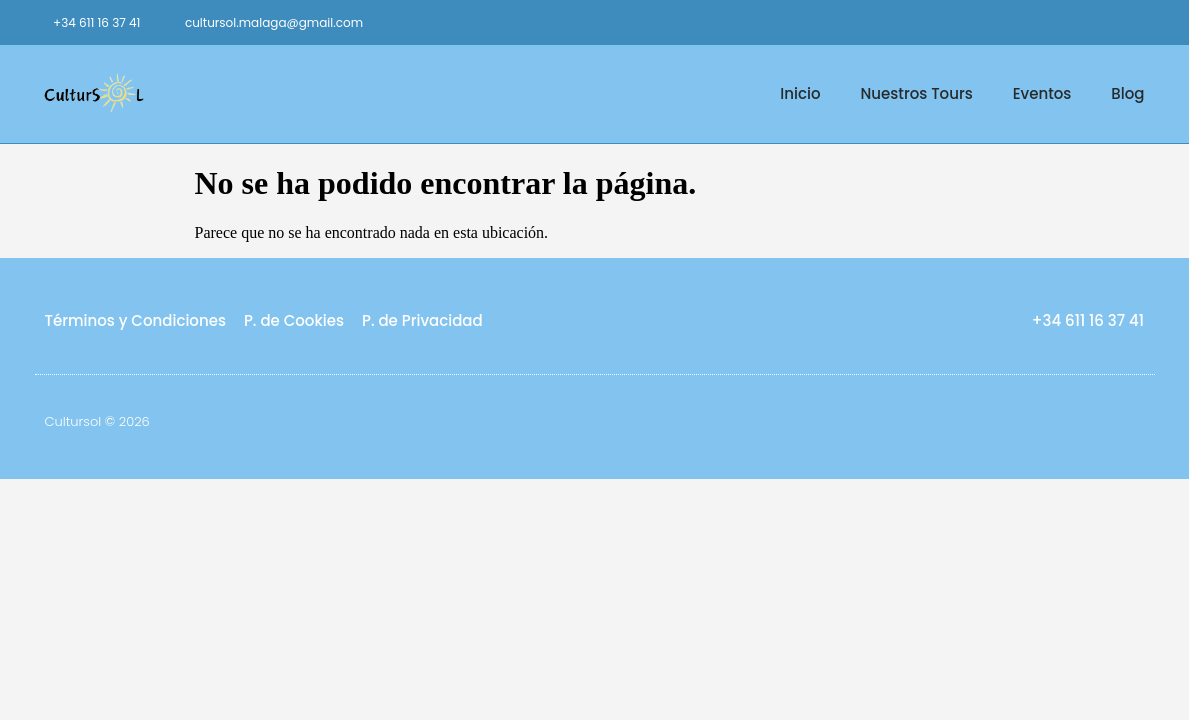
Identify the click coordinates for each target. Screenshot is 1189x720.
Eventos (1042, 93)
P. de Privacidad (422, 320)
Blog (1127, 93)
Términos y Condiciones (135, 320)
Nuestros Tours (917, 93)
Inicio (800, 93)
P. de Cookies (294, 320)
